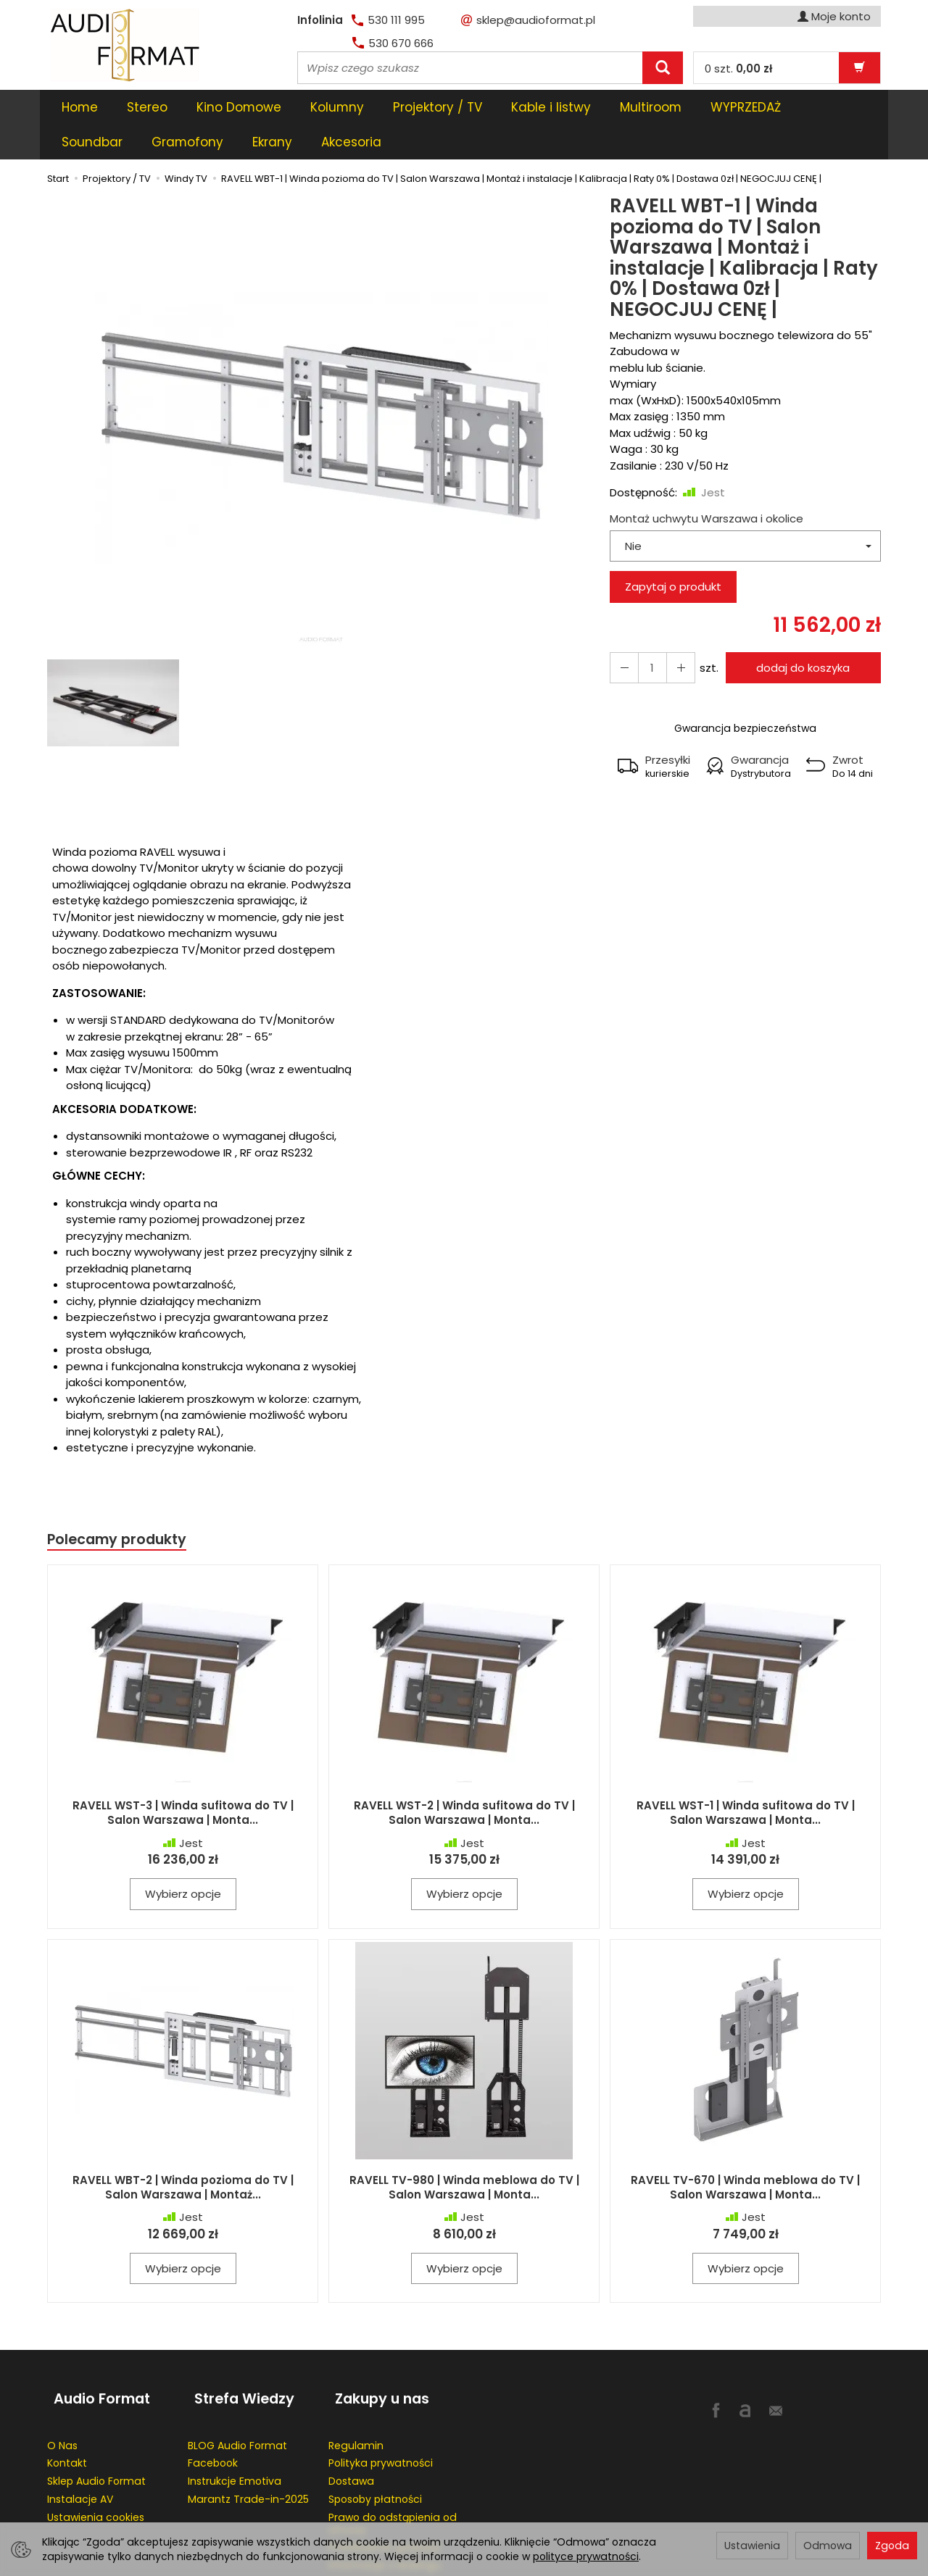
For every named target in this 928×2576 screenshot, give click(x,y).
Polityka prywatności (380, 2413)
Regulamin (356, 2395)
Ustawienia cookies (95, 2467)
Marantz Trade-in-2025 (248, 2449)
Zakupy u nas (375, 2357)
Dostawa (351, 2432)
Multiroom (651, 107)
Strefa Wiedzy (238, 2357)
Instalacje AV (80, 2449)
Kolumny (337, 107)
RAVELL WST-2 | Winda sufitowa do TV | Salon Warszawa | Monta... (464, 1780)
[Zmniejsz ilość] (674, 633)
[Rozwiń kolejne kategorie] (718, 107)
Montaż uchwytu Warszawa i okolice (706, 483)
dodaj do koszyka (799, 633)
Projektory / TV (437, 107)
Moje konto (834, 16)
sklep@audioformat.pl (528, 20)
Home (80, 107)
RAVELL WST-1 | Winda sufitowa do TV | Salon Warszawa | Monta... (746, 1780)
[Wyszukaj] (662, 67)
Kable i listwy (551, 107)
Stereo (147, 107)
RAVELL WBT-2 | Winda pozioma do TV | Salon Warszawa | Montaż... (183, 2154)
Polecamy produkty (122, 1505)
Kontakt (67, 2413)
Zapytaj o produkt (673, 551)
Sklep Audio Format (96, 2432)
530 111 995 (388, 20)
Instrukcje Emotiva (234, 2432)
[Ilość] (648, 633)
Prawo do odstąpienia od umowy (392, 2473)
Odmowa (827, 2545)
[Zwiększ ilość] (622, 633)
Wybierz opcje (183, 1861)
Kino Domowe (238, 107)
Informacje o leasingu (384, 2516)
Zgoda (892, 2545)
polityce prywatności (586, 2556)
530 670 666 (393, 43)
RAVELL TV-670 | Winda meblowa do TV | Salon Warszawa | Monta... (745, 2154)
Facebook (213, 2413)
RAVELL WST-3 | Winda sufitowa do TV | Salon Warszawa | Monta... (183, 1780)
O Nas (62, 2395)
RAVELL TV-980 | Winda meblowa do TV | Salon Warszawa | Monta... (464, 2154)
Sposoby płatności (375, 2449)
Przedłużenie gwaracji (383, 2497)
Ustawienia (752, 2545)
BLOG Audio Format (237, 2395)
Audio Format (95, 2357)
